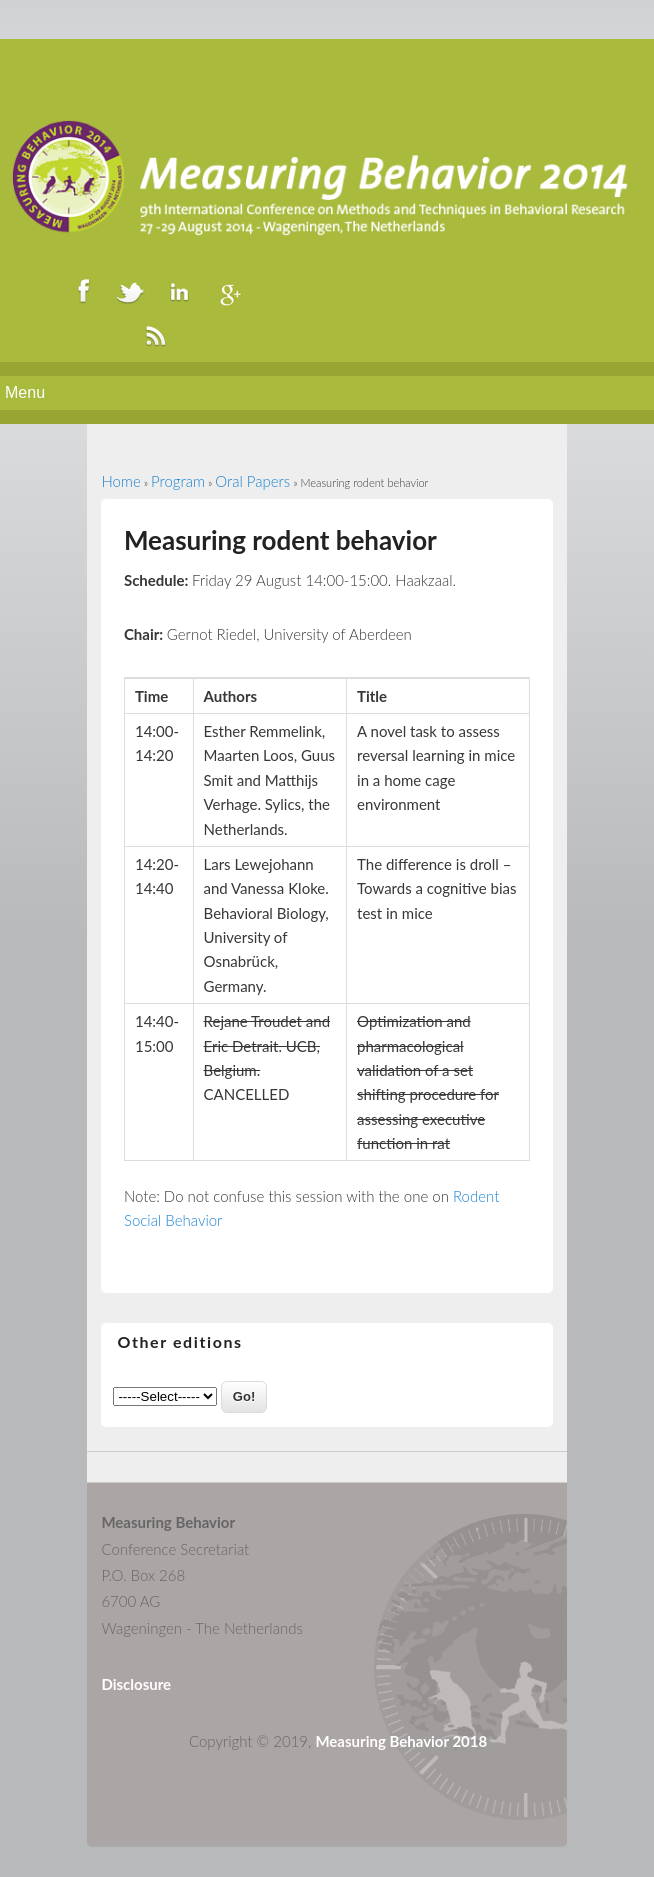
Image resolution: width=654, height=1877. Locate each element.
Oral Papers (252, 481)
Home (120, 481)
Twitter (131, 291)
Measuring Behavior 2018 (401, 1741)
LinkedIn (179, 291)
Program (178, 481)
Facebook (83, 291)
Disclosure (136, 1684)
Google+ (227, 291)
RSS (155, 335)
